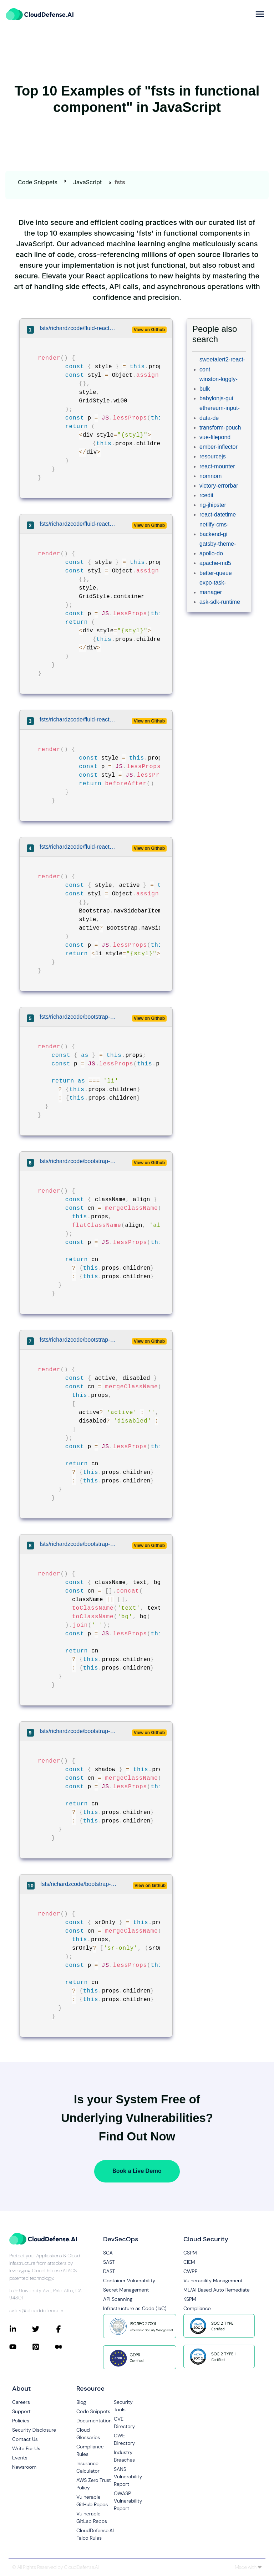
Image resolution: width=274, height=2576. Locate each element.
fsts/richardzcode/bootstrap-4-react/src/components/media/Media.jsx (78, 1017)
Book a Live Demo (136, 2170)
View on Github (149, 329)
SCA (108, 2252)
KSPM (189, 2299)
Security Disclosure (34, 2430)
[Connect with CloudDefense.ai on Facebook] (66, 2329)
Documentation (94, 2420)
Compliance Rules (89, 2450)
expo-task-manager (212, 587)
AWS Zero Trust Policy (93, 2484)
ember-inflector (218, 447)
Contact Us (25, 2439)
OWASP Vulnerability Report (128, 2500)
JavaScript (87, 182)
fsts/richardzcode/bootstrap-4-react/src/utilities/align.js (78, 1161)
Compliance (196, 2308)
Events (19, 2457)
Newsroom (24, 2467)
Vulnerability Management (213, 2280)
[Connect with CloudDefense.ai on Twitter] (43, 2329)
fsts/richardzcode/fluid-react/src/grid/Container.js (78, 524)
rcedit (206, 495)
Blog (81, 2402)
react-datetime (217, 514)
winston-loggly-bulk (218, 384)
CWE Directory (124, 2439)
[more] (260, 14)
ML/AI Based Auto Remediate (216, 2290)
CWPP (190, 2271)
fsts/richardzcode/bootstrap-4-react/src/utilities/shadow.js (78, 1731)
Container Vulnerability (129, 2280)
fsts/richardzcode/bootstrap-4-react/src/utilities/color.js (78, 1544)
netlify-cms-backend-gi (214, 529)
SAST (109, 2262)
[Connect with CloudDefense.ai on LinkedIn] (20, 2329)
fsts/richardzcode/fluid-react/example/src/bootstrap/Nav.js (78, 847)
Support (21, 2411)
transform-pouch (220, 428)
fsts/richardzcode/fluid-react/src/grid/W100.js (78, 328)
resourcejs (212, 456)
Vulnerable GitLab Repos (91, 2517)
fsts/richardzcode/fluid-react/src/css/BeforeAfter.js (78, 719)
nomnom (210, 476)
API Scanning (117, 2299)
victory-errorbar (218, 486)
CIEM (189, 2262)
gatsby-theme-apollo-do (217, 548)
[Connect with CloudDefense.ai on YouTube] (20, 2346)
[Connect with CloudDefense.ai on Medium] (66, 2346)
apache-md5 (215, 563)
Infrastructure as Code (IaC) (135, 2308)
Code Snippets (37, 182)
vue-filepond (214, 437)
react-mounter (217, 466)
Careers (21, 2402)
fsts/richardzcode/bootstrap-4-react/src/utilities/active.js (78, 1340)
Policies (20, 2420)
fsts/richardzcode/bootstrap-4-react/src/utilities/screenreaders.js (78, 1884)
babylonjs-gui (216, 398)
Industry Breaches (124, 2456)
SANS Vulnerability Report (128, 2476)
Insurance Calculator (88, 2467)
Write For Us (26, 2448)
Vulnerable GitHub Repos (92, 2501)
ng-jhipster (212, 505)
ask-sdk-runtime (219, 602)
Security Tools (123, 2406)
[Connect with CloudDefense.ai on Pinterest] (43, 2346)
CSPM (190, 2252)
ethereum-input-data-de (219, 413)
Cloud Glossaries (88, 2434)
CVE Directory (124, 2423)
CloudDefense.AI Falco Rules (95, 2534)
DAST (109, 2271)
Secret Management (126, 2290)
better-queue (215, 573)
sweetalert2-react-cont (222, 364)
